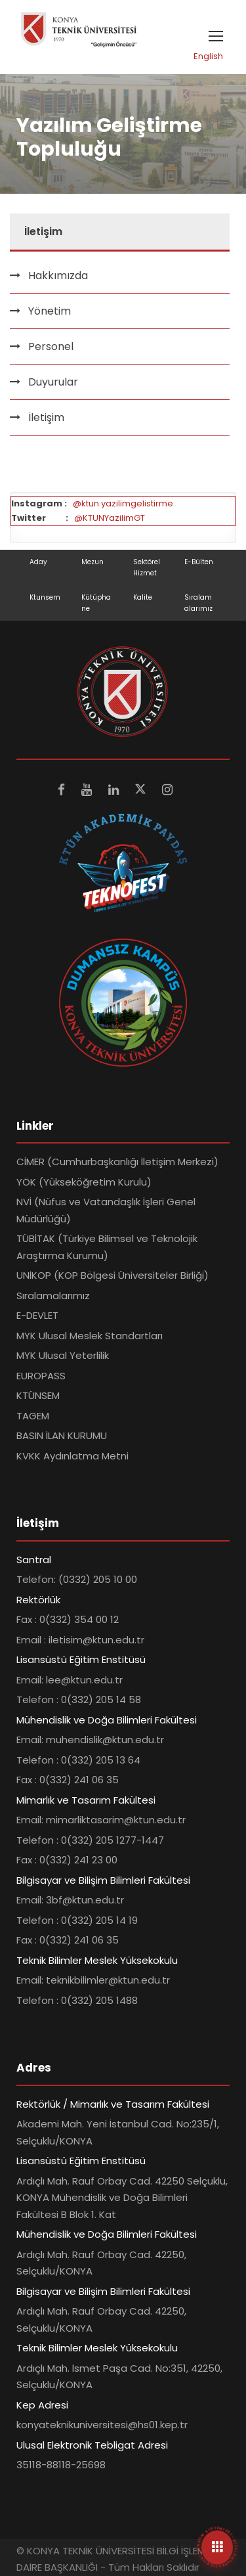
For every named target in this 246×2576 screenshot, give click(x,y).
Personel (50, 346)
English (208, 56)
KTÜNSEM (38, 1395)
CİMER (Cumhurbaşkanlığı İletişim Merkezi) (117, 1161)
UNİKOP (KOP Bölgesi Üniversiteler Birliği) (112, 1275)
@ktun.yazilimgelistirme (123, 503)
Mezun (92, 562)
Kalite (142, 597)
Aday (38, 562)
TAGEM (32, 1416)
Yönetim (49, 311)
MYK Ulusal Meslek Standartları (89, 1336)
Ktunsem (45, 597)
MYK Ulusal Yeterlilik (62, 1355)
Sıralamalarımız (53, 1295)
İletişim (46, 417)
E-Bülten (198, 562)
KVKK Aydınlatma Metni (72, 1456)
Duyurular (53, 381)
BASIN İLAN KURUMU (61, 1435)
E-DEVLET (37, 1315)
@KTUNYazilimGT (109, 518)
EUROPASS (41, 1376)
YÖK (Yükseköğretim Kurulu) (84, 1182)
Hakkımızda (58, 275)
